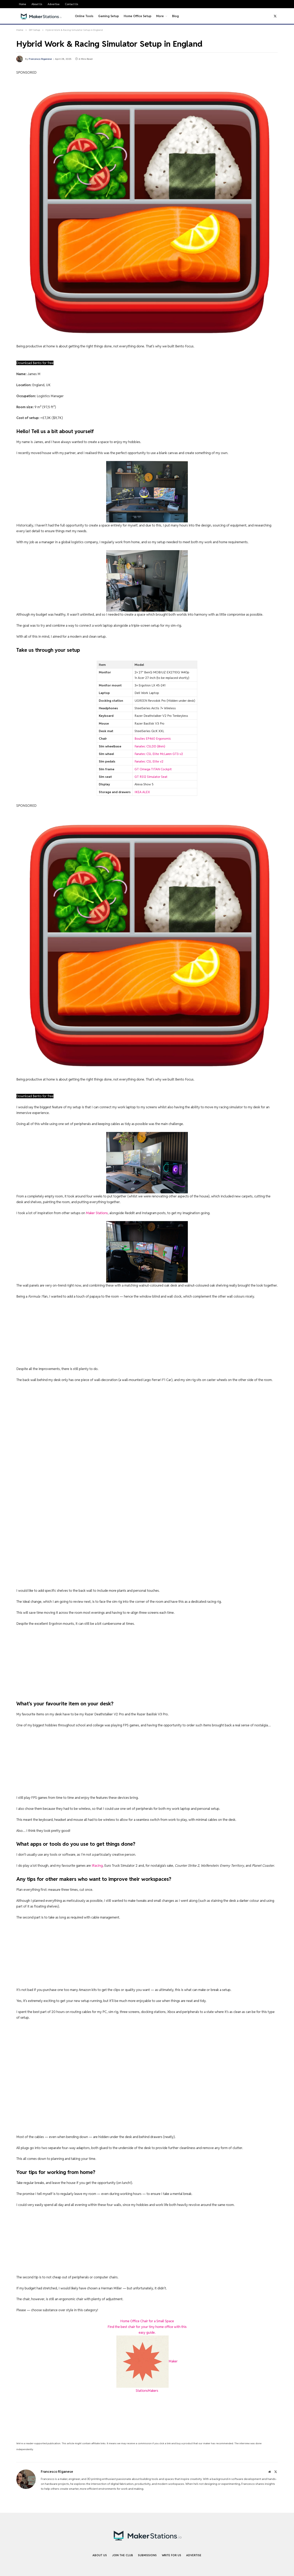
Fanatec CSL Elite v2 (149, 761)
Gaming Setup (108, 16)
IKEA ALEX (142, 792)
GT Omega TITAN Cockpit (153, 769)
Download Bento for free (34, 363)
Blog (175, 16)
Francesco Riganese (40, 58)
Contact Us (71, 4)
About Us (36, 4)
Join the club (122, 2555)
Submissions (147, 2555)
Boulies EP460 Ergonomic (153, 738)
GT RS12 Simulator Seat (151, 777)
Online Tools (84, 16)
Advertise (54, 4)
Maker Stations (97, 1213)
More (160, 16)
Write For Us (171, 2555)
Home (22, 4)
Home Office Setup (137, 16)
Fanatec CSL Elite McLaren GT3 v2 (159, 754)
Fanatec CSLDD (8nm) (150, 746)
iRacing (97, 1865)
